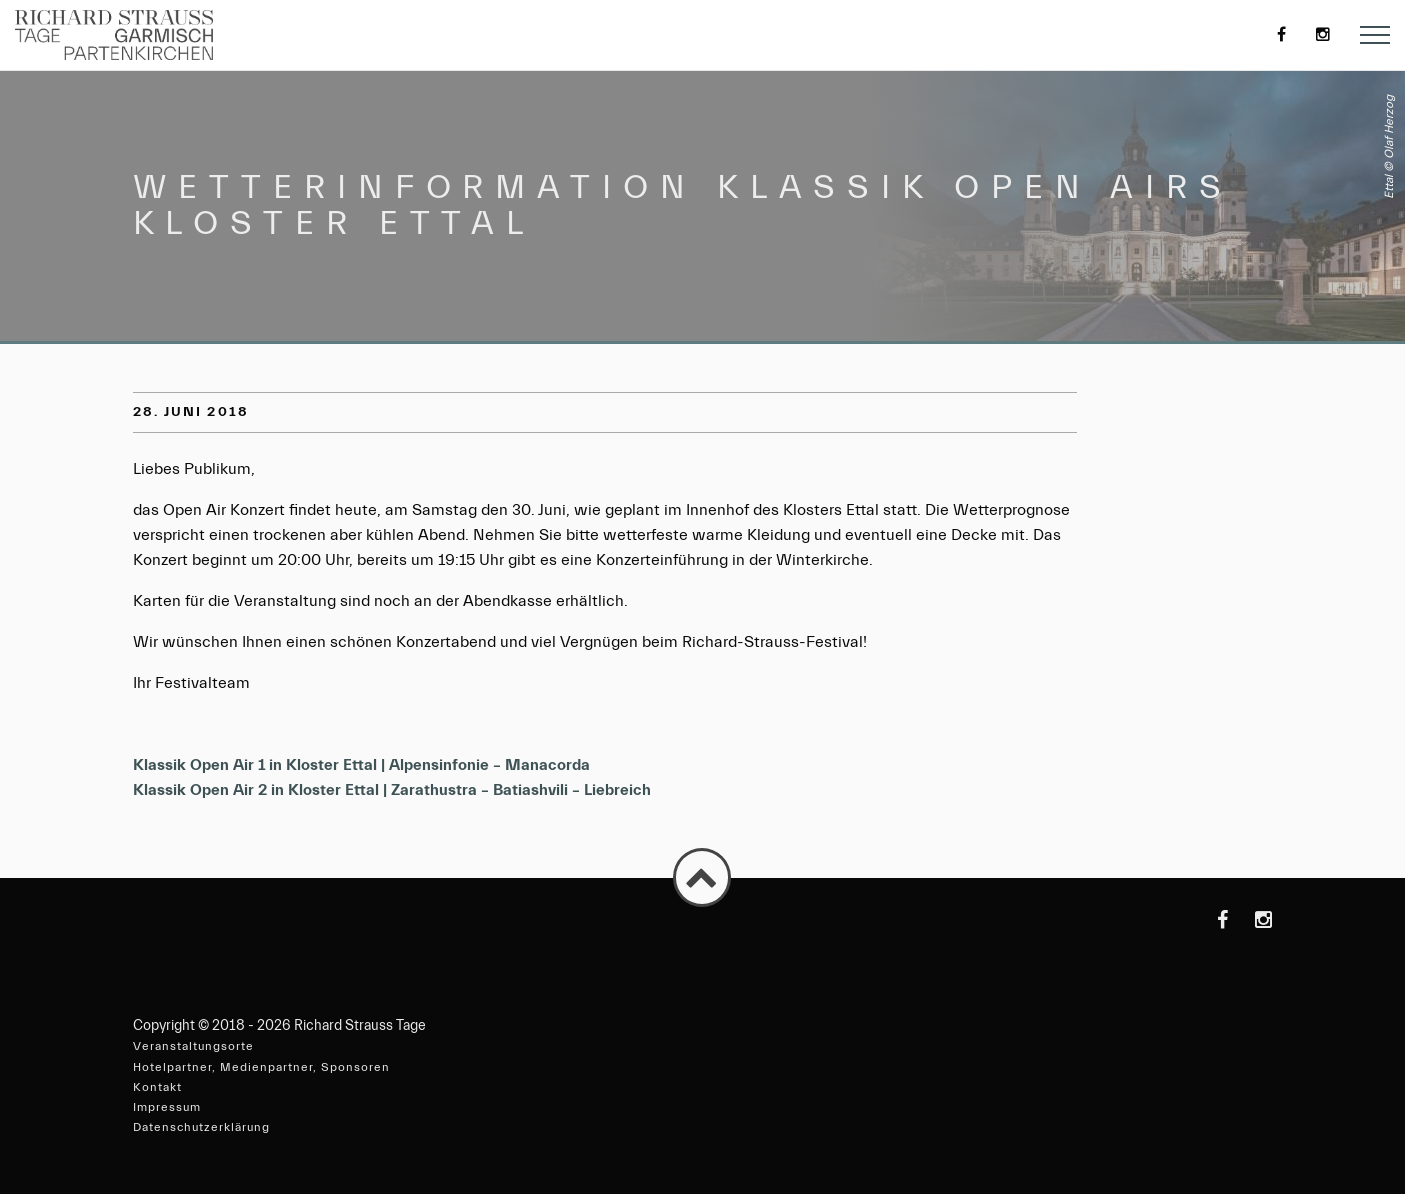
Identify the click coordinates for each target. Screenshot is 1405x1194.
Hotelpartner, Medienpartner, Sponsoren (261, 1067)
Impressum (167, 1107)
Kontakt (157, 1087)
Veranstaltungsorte (193, 1046)
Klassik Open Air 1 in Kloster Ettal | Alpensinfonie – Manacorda (361, 765)
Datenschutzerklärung (201, 1127)
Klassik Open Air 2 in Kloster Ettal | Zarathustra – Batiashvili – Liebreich (392, 790)
